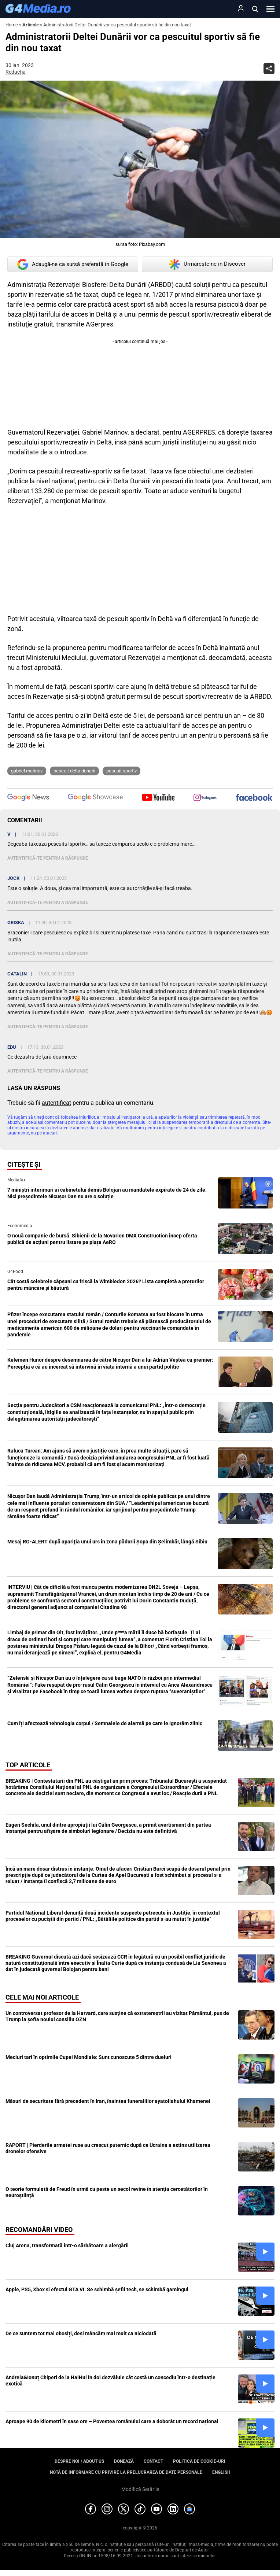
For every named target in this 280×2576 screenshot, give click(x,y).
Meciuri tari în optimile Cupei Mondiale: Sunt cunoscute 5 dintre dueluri (88, 2057)
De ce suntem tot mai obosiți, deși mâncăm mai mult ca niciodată (80, 2333)
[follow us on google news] (28, 798)
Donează (124, 2461)
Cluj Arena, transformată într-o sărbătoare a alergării (67, 2245)
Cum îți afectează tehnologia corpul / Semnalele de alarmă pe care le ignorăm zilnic (104, 1723)
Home (11, 24)
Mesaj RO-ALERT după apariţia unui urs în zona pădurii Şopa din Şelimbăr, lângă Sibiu (107, 1542)
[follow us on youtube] (158, 798)
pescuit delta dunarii (74, 771)
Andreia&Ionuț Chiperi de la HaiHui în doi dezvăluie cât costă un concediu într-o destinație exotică (110, 2380)
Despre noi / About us (79, 2461)
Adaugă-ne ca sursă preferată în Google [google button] (72, 264)
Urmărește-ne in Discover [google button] (207, 264)
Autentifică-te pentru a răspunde (47, 858)
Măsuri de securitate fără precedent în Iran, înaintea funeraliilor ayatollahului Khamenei (107, 2101)
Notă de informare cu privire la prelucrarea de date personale (126, 2472)
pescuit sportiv (121, 771)
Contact (153, 2461)
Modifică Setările (140, 2489)
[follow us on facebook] (254, 798)
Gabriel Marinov (27, 771)
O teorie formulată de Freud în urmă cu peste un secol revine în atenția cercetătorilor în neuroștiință (106, 2192)
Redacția (15, 72)
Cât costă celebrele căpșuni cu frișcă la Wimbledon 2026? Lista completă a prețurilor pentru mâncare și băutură (105, 1284)
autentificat (56, 1102)
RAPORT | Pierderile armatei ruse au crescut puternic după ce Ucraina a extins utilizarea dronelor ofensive (107, 2148)
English (221, 2472)
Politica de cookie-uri (199, 2461)
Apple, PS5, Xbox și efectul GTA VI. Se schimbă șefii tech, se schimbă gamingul (96, 2289)
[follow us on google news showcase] (95, 798)
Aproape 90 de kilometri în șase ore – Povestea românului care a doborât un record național (111, 2421)
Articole (30, 24)
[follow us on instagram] (205, 798)
